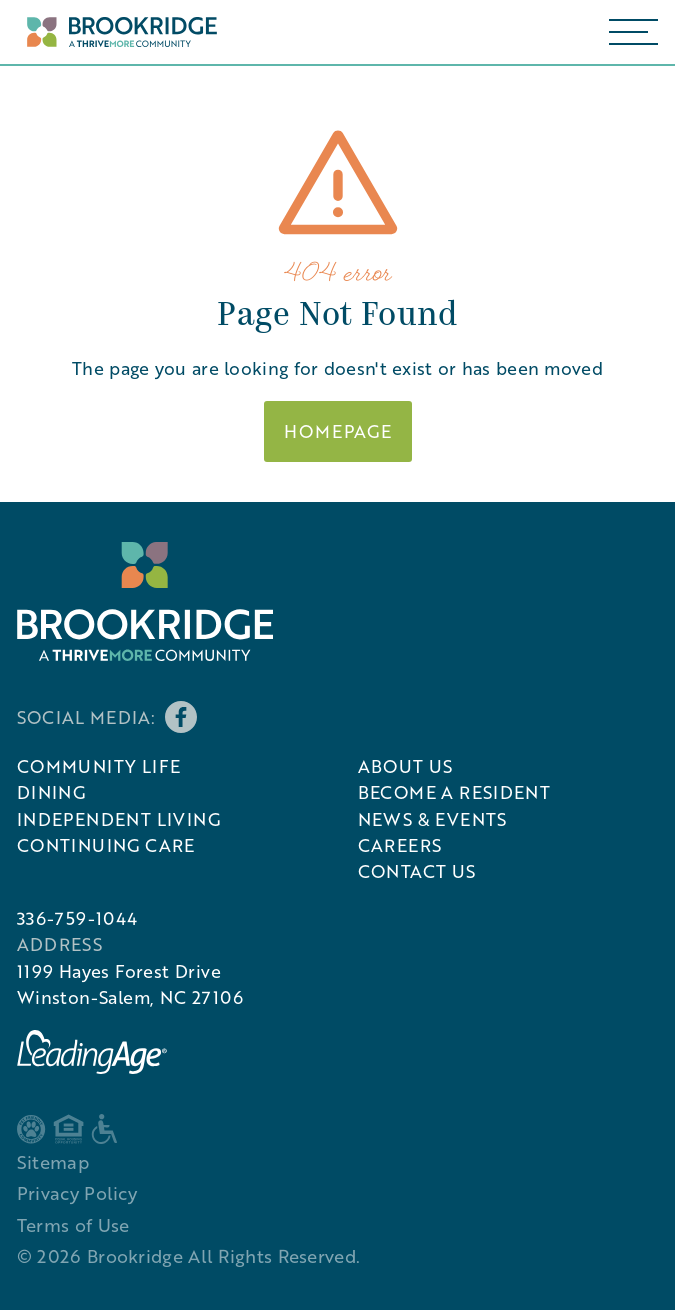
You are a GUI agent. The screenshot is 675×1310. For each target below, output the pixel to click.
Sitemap (53, 1162)
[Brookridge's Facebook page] (181, 717)
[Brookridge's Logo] (145, 601)
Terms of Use (73, 1225)
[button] (634, 32)
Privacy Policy (77, 1193)
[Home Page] (117, 32)
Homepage (338, 431)
